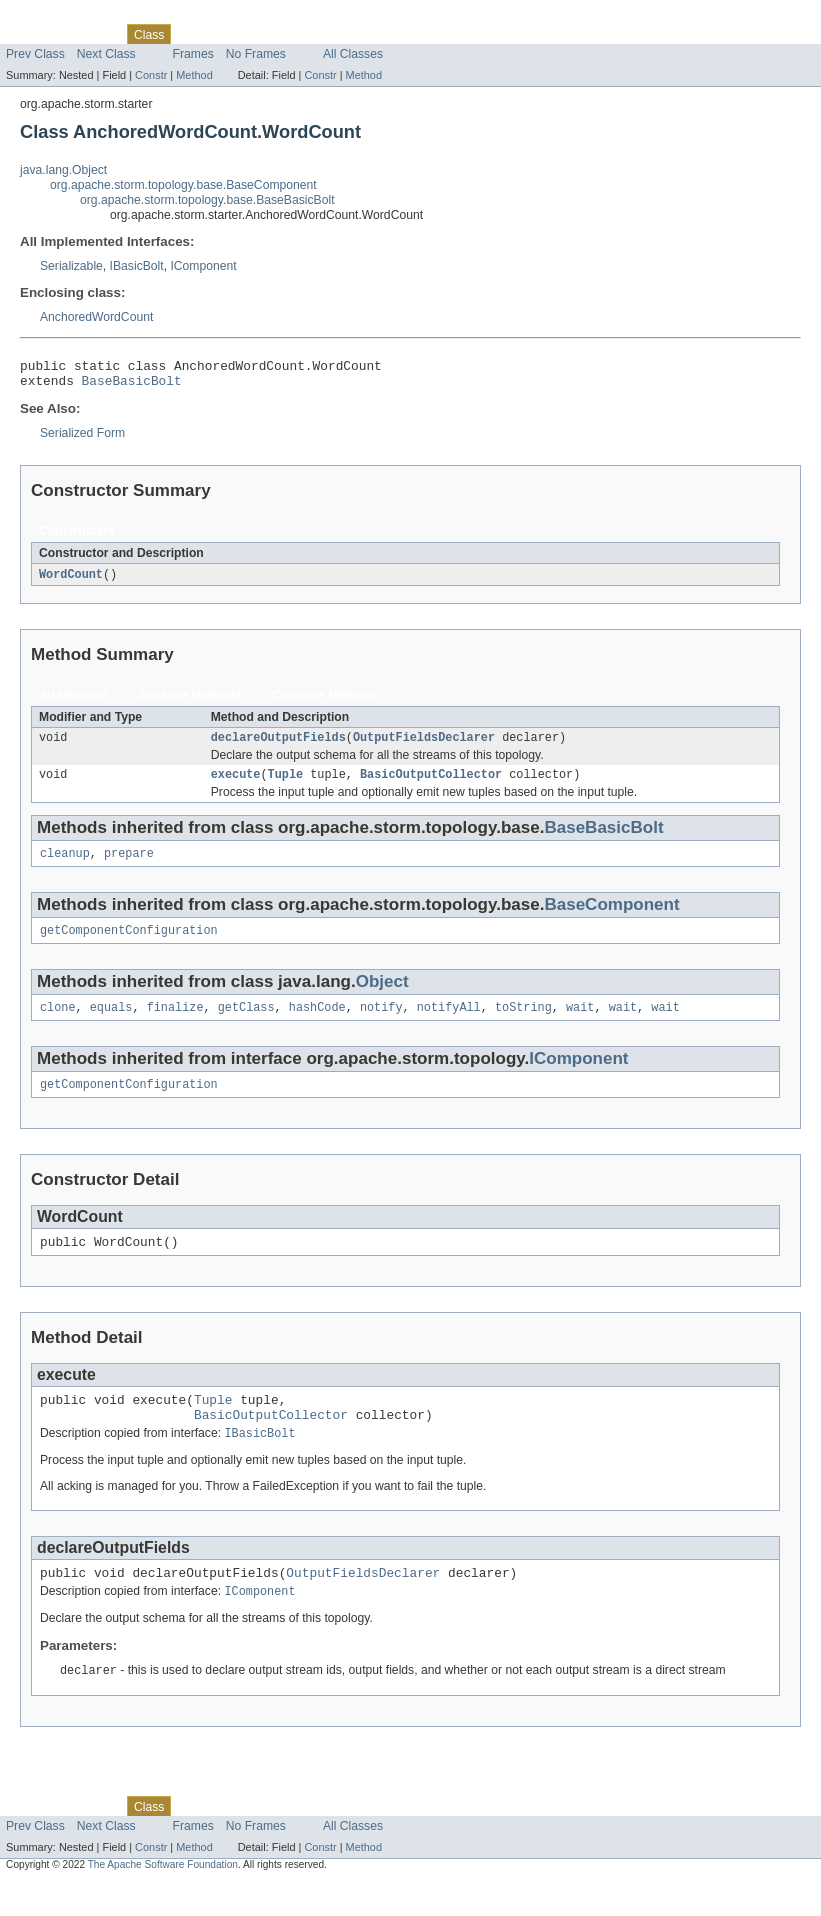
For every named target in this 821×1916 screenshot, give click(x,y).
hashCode (317, 1024)
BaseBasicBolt (132, 386)
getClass (246, 1024)
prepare (129, 866)
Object (382, 996)
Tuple (286, 785)
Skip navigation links (55, 17)
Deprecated (284, 34)
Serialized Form (82, 439)
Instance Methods (190, 702)
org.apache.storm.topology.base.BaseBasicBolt (207, 200)
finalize (175, 1024)
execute (236, 785)
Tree (228, 34)
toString (523, 1024)
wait (580, 1024)
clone (58, 1024)
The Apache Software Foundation (163, 1898)
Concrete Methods (326, 702)
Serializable (71, 266)
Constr (151, 75)
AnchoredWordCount (96, 317)
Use (193, 34)
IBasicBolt (137, 266)
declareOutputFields (278, 746)
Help (381, 34)
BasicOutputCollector (431, 785)
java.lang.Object (63, 170)
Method (194, 75)
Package (92, 34)
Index (342, 34)
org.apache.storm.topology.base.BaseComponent (183, 185)
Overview (31, 34)
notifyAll (449, 1024)
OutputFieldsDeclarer (424, 746)
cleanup (65, 866)
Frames (193, 54)
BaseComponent (611, 917)
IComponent (203, 266)
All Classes (353, 54)
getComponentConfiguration (129, 945)
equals (111, 1024)
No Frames (256, 54)
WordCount (71, 581)
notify (381, 1024)
